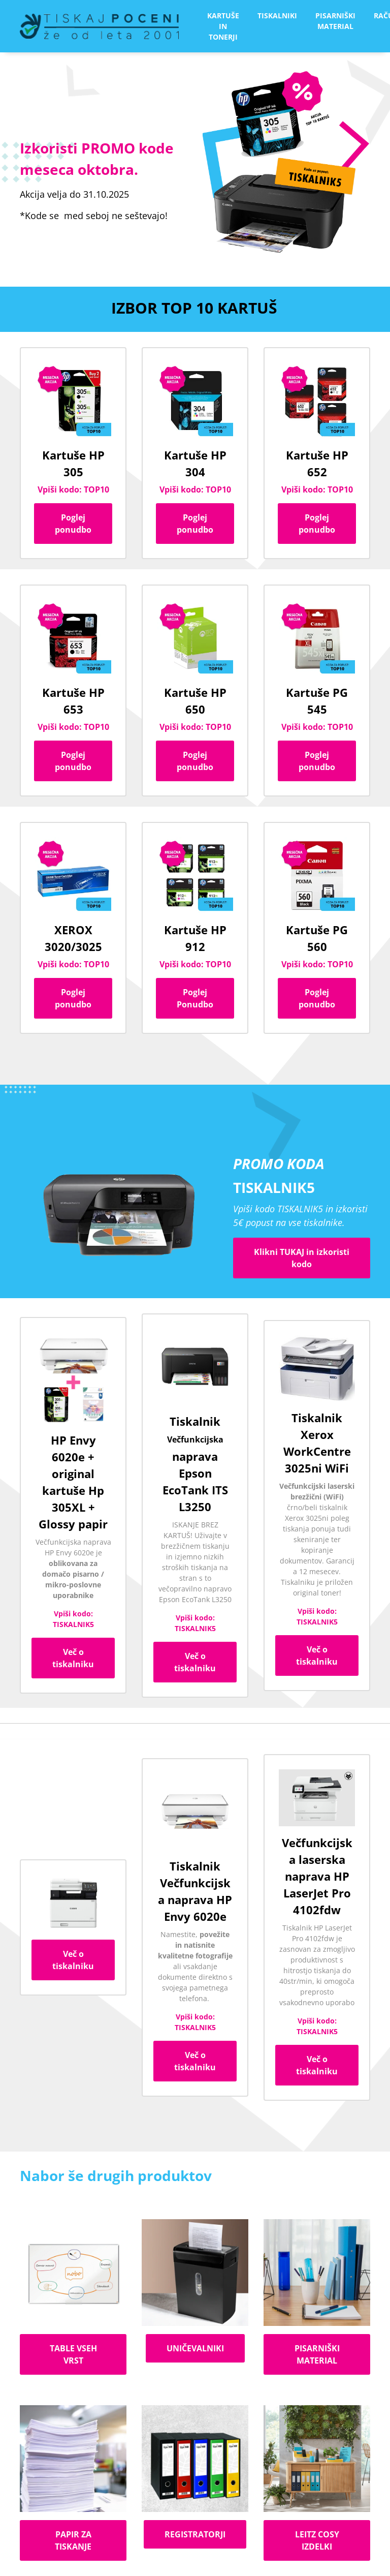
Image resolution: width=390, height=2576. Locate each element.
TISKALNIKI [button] (277, 15)
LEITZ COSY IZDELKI (317, 2540)
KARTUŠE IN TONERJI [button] (223, 26)
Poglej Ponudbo (195, 998)
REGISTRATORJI (195, 2534)
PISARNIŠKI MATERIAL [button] (335, 21)
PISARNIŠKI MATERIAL (317, 2354)
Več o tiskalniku (73, 1658)
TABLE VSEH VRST (73, 2354)
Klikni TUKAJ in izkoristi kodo (301, 1258)
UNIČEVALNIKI (195, 2348)
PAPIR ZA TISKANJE (73, 2540)
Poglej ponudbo (73, 523)
